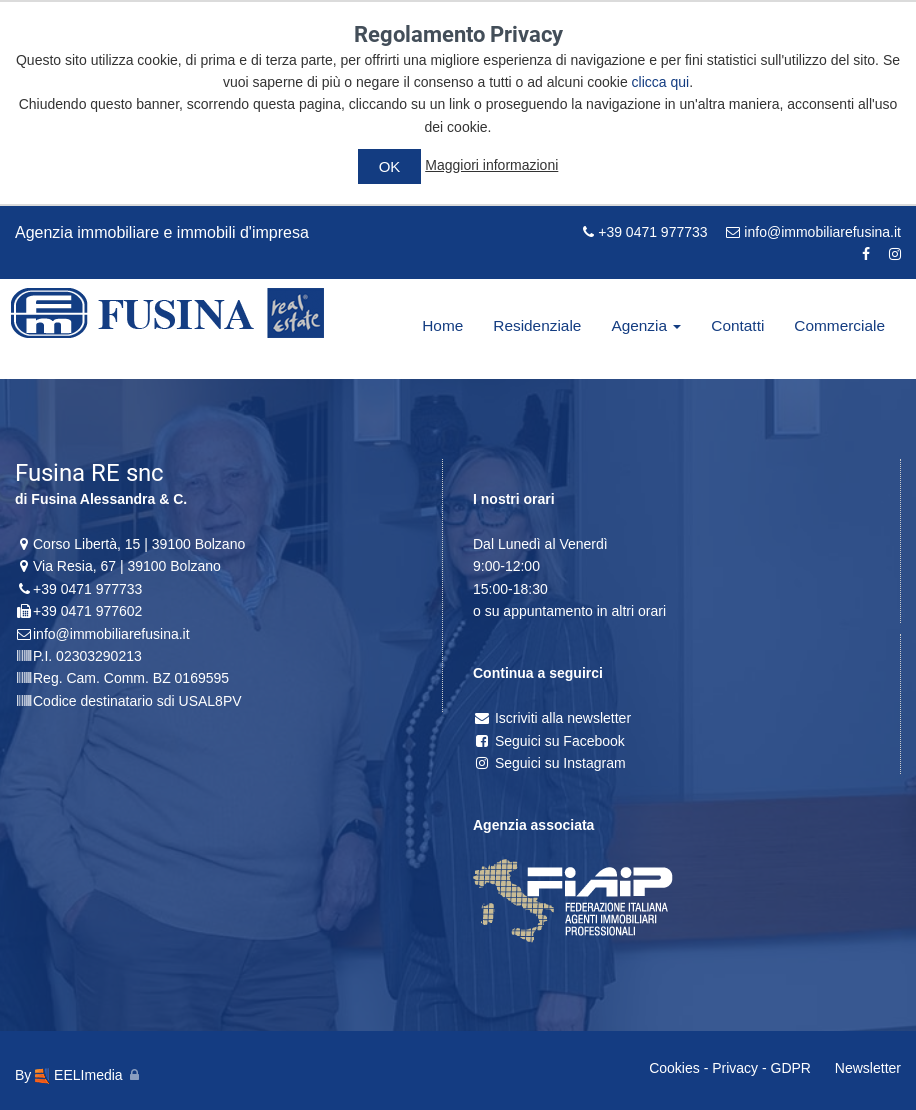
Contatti (737, 325)
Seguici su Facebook (549, 741)
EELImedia (78, 1075)
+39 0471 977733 (645, 232)
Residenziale (537, 325)
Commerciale (839, 325)
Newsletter (868, 1068)
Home (442, 325)
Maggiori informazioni (491, 165)
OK (390, 166)
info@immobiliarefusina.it (813, 232)
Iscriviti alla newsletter (552, 718)
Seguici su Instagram (549, 763)
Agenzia (646, 325)
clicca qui (661, 82)
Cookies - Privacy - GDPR (730, 1068)
